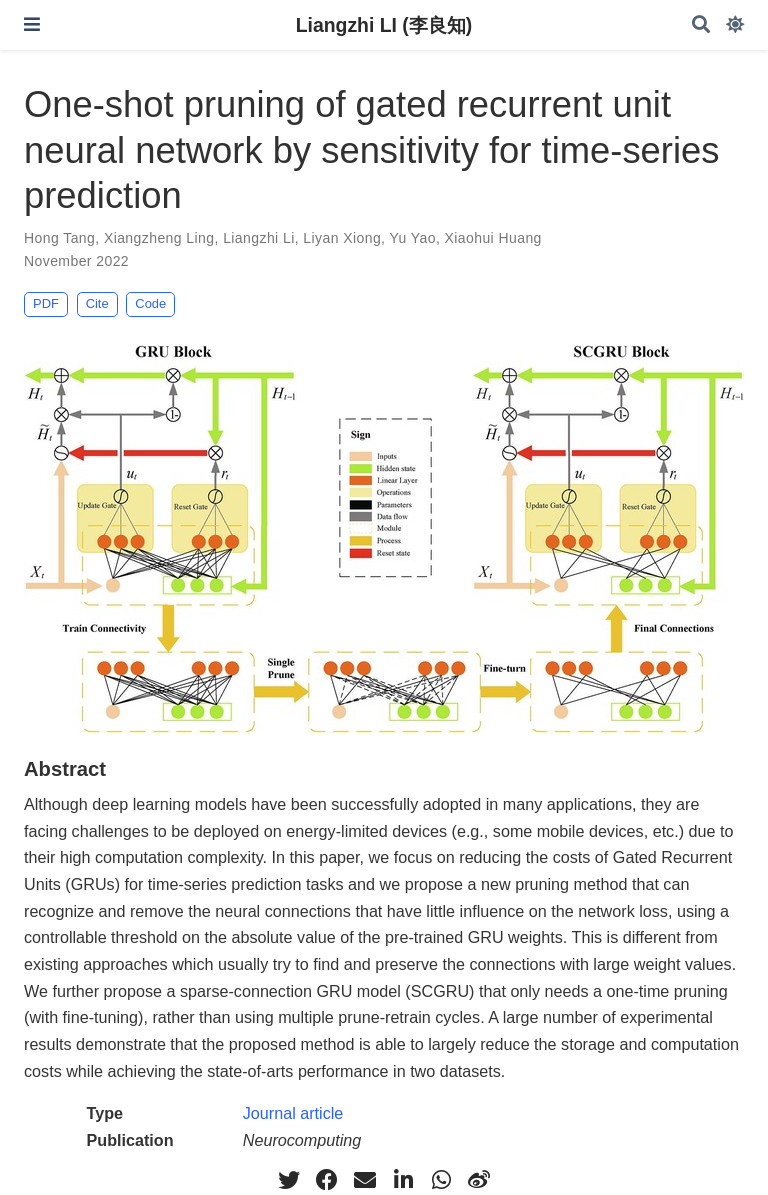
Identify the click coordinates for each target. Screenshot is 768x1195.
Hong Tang (59, 238)
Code (150, 303)
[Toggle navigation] (32, 24)
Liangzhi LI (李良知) (384, 25)
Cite (97, 303)
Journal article (293, 1113)
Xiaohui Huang (493, 238)
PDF (46, 303)
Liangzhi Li (259, 238)
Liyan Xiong (342, 238)
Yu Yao (412, 238)
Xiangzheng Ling (159, 238)
